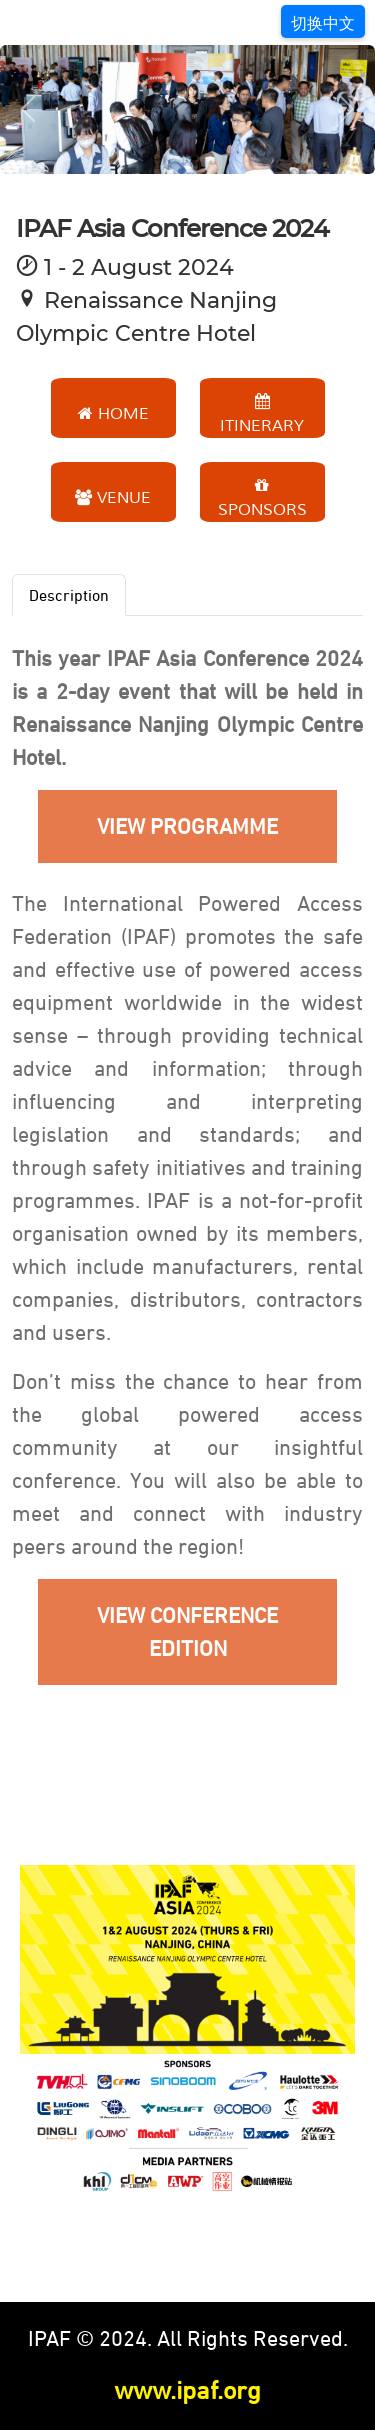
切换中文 (323, 23)
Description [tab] (69, 595)
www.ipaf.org (187, 2390)
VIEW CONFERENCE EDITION (187, 1632)
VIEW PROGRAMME (187, 826)
